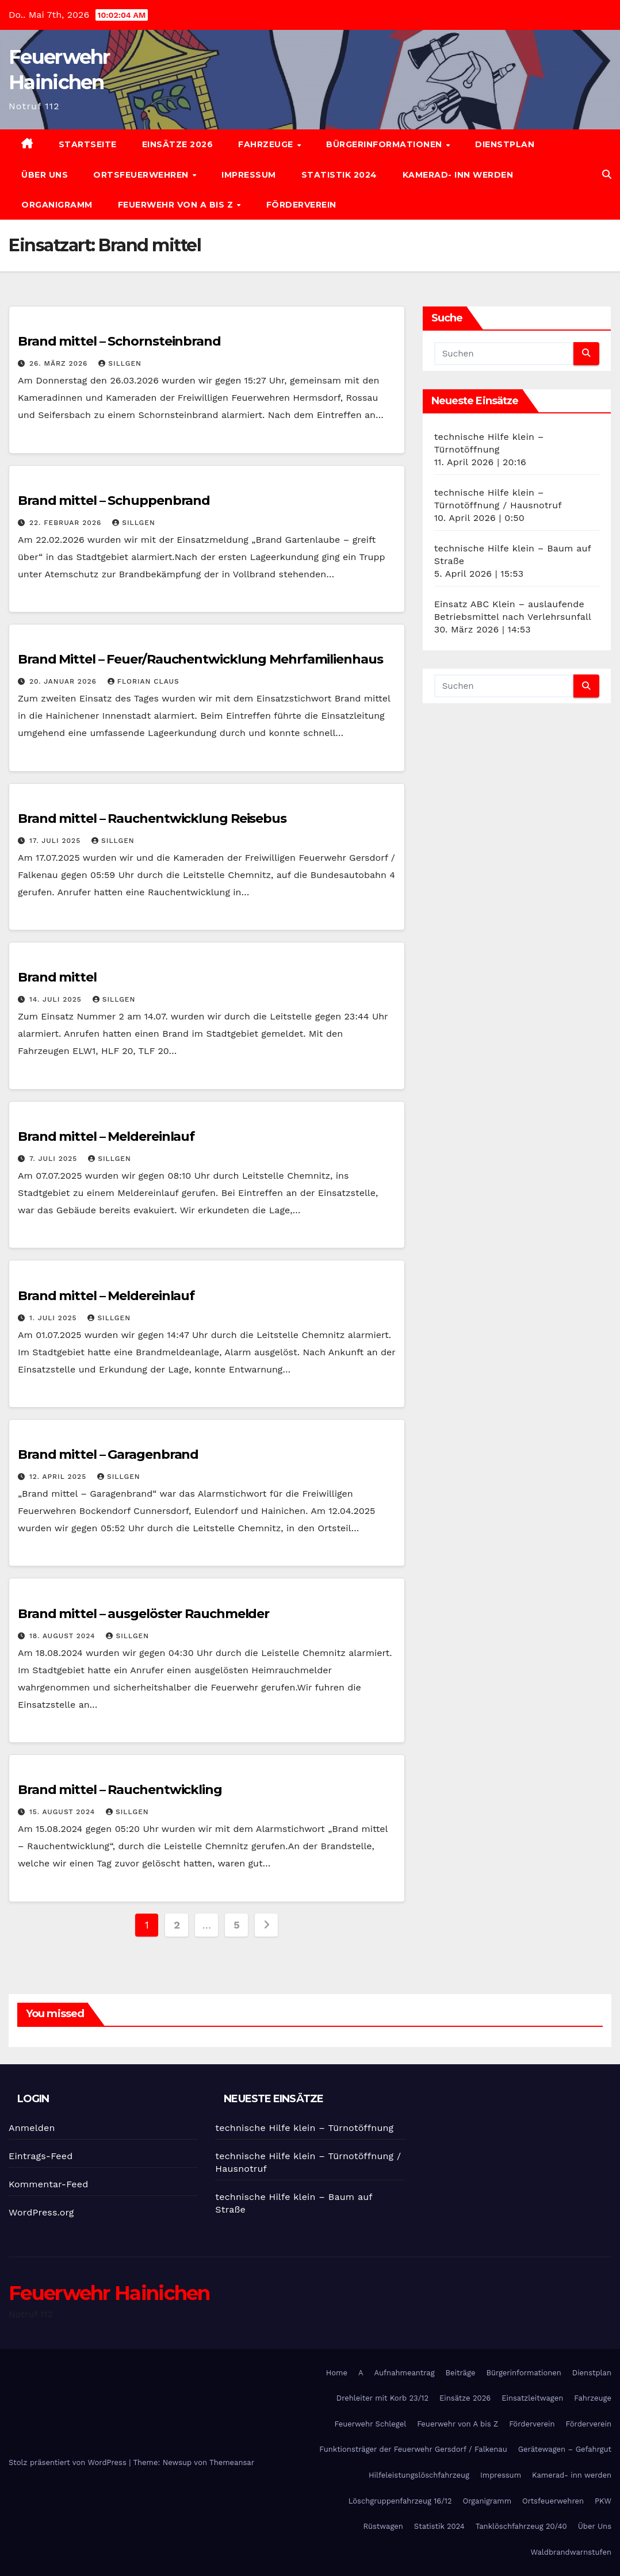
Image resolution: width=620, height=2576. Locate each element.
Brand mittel (57, 977)
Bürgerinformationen (385, 144)
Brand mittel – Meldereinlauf (106, 1136)
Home (336, 2372)
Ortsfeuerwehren (142, 175)
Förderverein (301, 205)
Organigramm (57, 205)
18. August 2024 (63, 1636)
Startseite (88, 144)
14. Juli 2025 (57, 999)
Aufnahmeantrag (404, 2372)
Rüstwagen (383, 2526)
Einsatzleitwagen (532, 2398)
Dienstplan (504, 144)
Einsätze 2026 (177, 144)
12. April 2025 (59, 1477)
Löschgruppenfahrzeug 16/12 (400, 2501)
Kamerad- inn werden (458, 175)
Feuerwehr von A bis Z (177, 205)
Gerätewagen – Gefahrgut (564, 2449)
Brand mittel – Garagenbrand (108, 1454)
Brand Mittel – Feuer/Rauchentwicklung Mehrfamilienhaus (200, 659)
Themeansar (231, 2462)
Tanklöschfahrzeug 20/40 (521, 2526)
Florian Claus (143, 681)
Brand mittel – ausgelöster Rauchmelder (143, 1613)
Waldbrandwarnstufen (570, 2552)
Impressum (248, 175)
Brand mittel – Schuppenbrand (114, 500)
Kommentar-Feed (48, 2184)
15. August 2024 (63, 1812)
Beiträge (461, 2372)
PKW (603, 2501)
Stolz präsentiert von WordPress (69, 2462)
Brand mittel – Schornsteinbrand (119, 341)
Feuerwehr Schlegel (370, 2424)
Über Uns (44, 175)
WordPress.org (41, 2212)
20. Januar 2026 (64, 681)
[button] (606, 174)
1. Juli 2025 (54, 1318)
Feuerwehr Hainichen (109, 2293)
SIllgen (119, 363)
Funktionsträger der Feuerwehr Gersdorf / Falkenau (413, 2449)
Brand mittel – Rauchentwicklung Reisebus (152, 818)
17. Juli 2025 (56, 841)
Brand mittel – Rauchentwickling (120, 1789)
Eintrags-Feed (40, 2155)
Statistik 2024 (339, 175)
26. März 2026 (59, 363)
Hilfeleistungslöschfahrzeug (419, 2475)
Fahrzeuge (267, 144)
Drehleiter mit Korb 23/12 (382, 2398)
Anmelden (32, 2127)
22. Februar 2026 (66, 523)
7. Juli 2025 (54, 1159)
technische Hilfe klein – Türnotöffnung (304, 2127)
